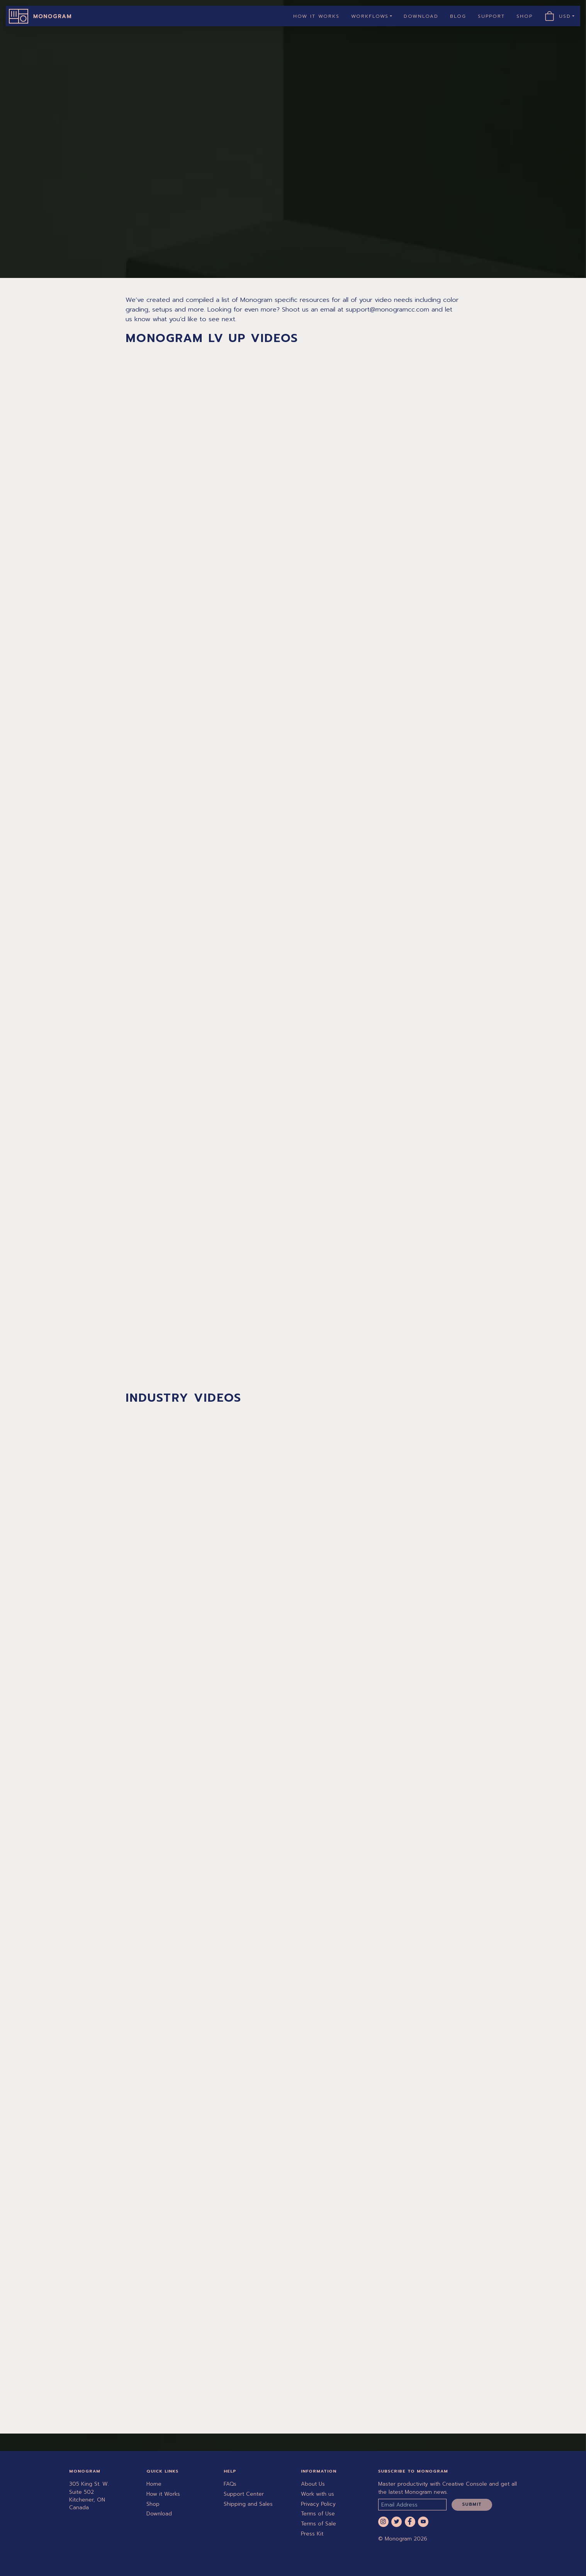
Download (421, 16)
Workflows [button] (370, 16)
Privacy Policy (318, 2504)
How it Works (316, 16)
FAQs (230, 2484)
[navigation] (293, 16)
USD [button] (568, 16)
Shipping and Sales (248, 2504)
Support (491, 16)
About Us (313, 2484)
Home (153, 2484)
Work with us (317, 2494)
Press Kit (312, 2534)
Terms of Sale (318, 2524)
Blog (458, 16)
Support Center (244, 2494)
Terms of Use (318, 2514)
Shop (524, 16)
